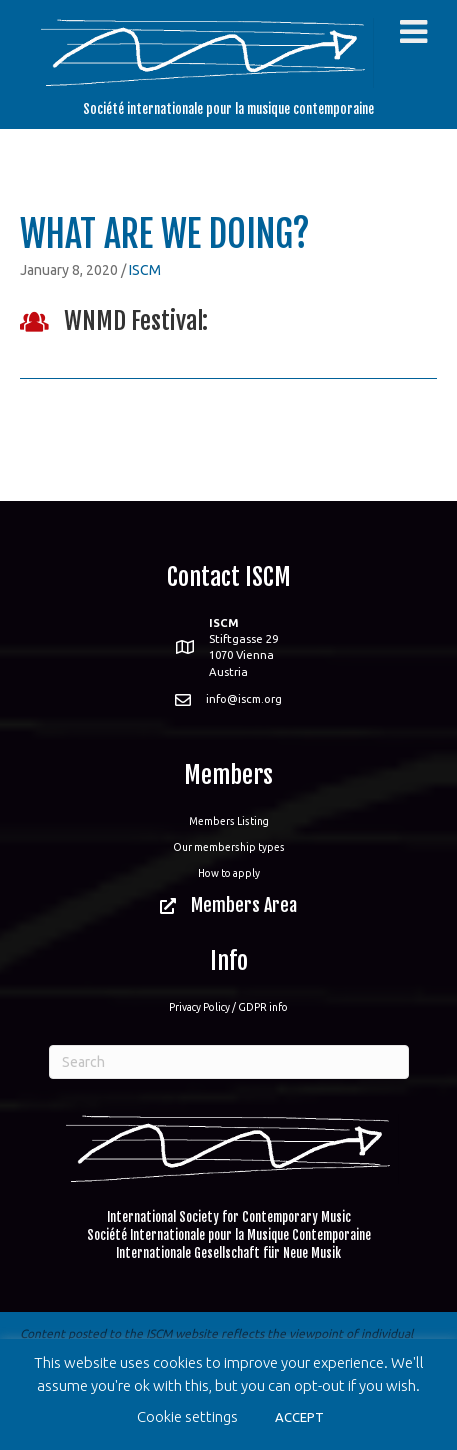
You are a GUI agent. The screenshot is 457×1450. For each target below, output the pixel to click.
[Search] (229, 1062)
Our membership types (229, 847)
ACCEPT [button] (299, 1417)
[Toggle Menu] (413, 32)
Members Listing (229, 821)
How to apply (229, 873)
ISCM (145, 270)
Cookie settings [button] (187, 1416)
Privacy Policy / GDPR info (228, 1007)
